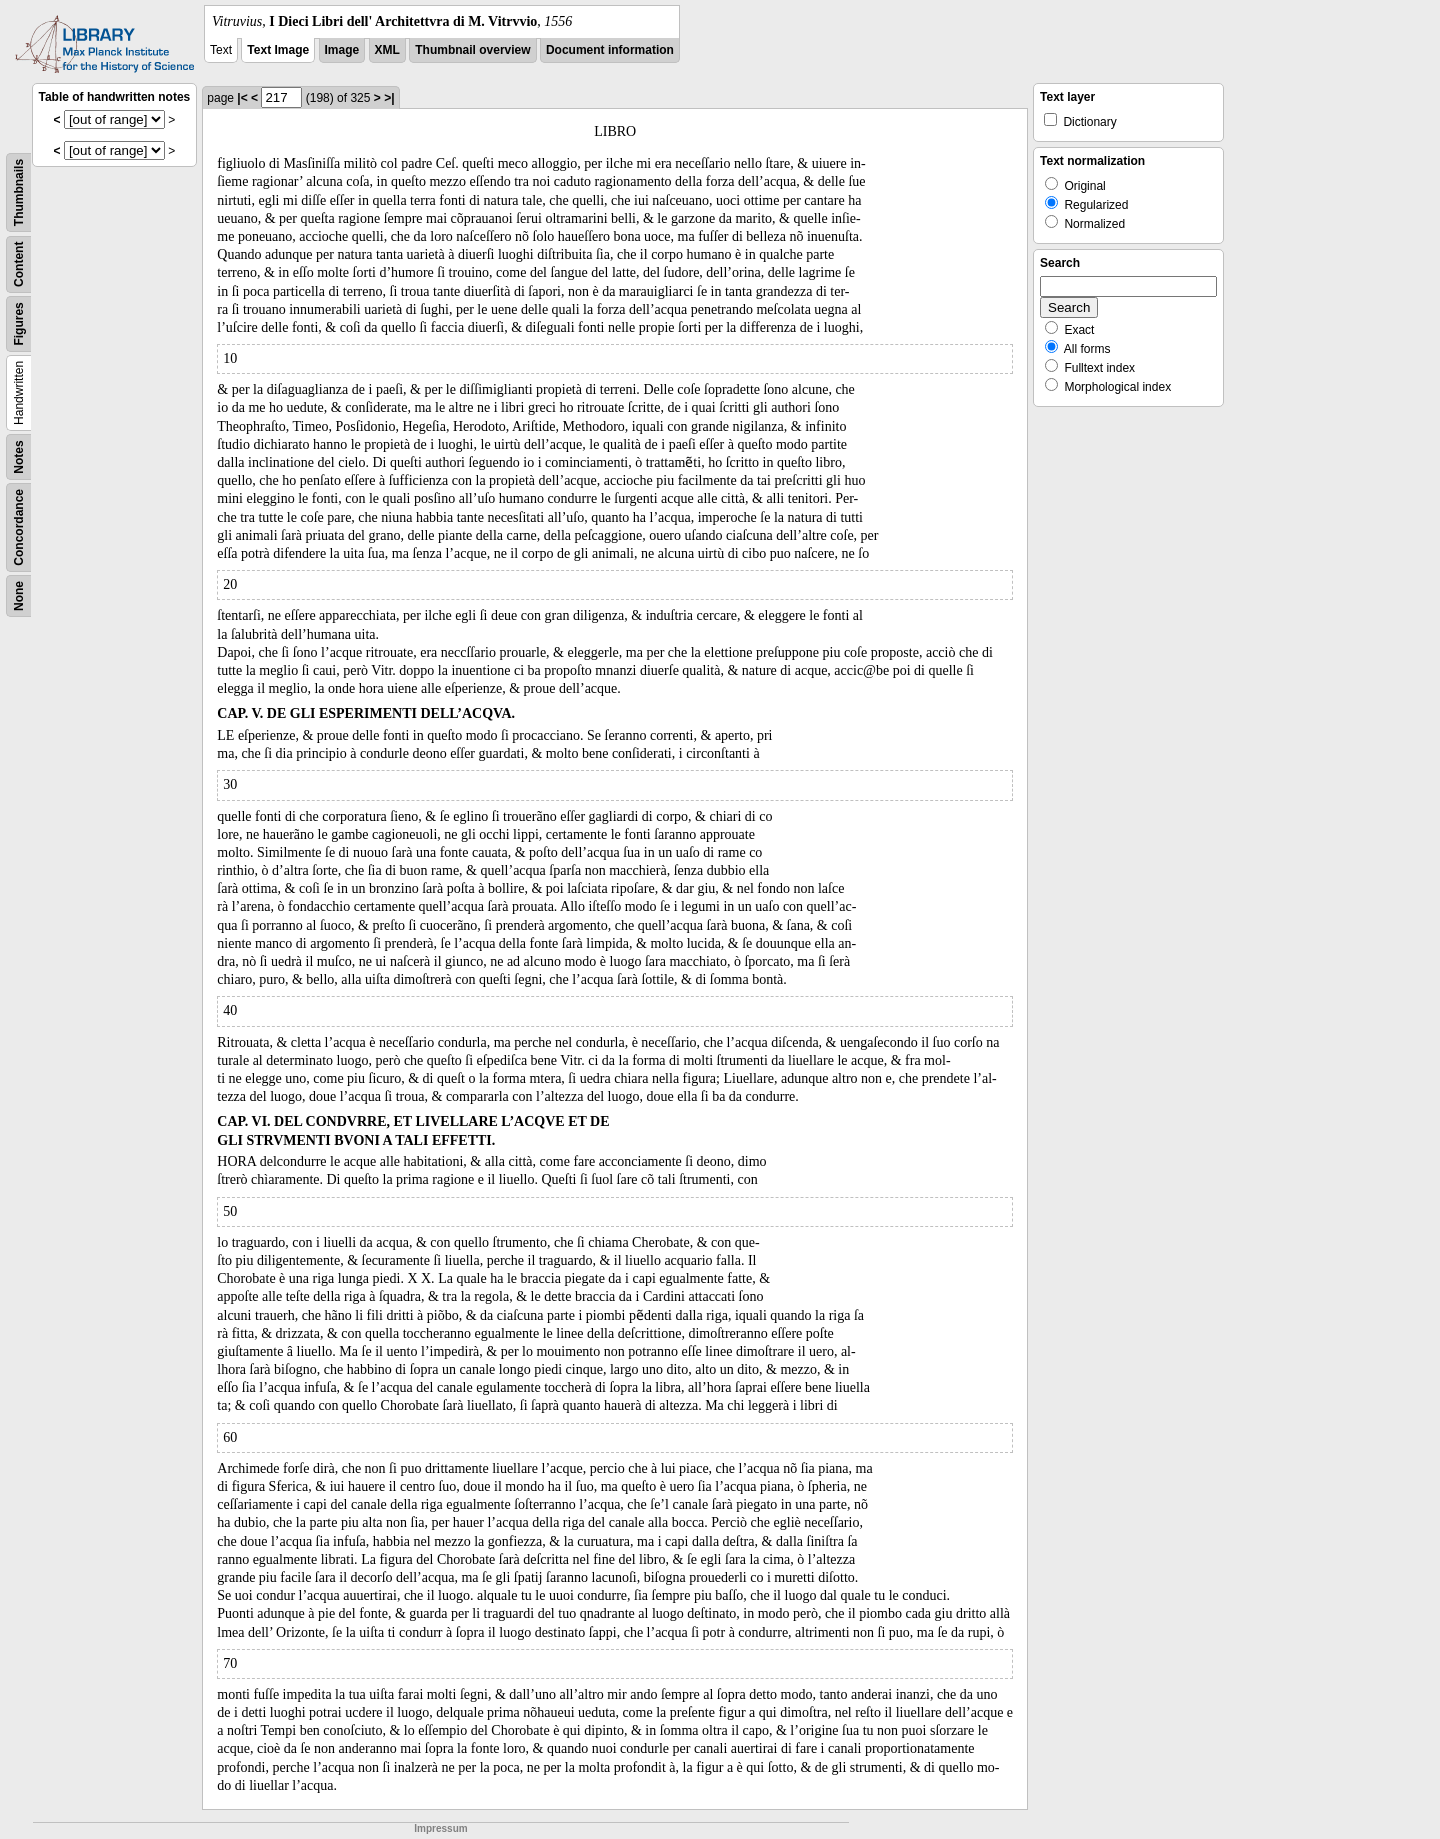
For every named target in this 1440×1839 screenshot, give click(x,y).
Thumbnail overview (472, 50)
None (19, 596)
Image (342, 50)
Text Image (278, 50)
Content (19, 264)
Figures (19, 323)
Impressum (440, 1828)
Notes (19, 456)
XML (387, 50)
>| (389, 98)
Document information (610, 50)
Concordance (19, 527)
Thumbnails (19, 192)
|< (242, 98)
